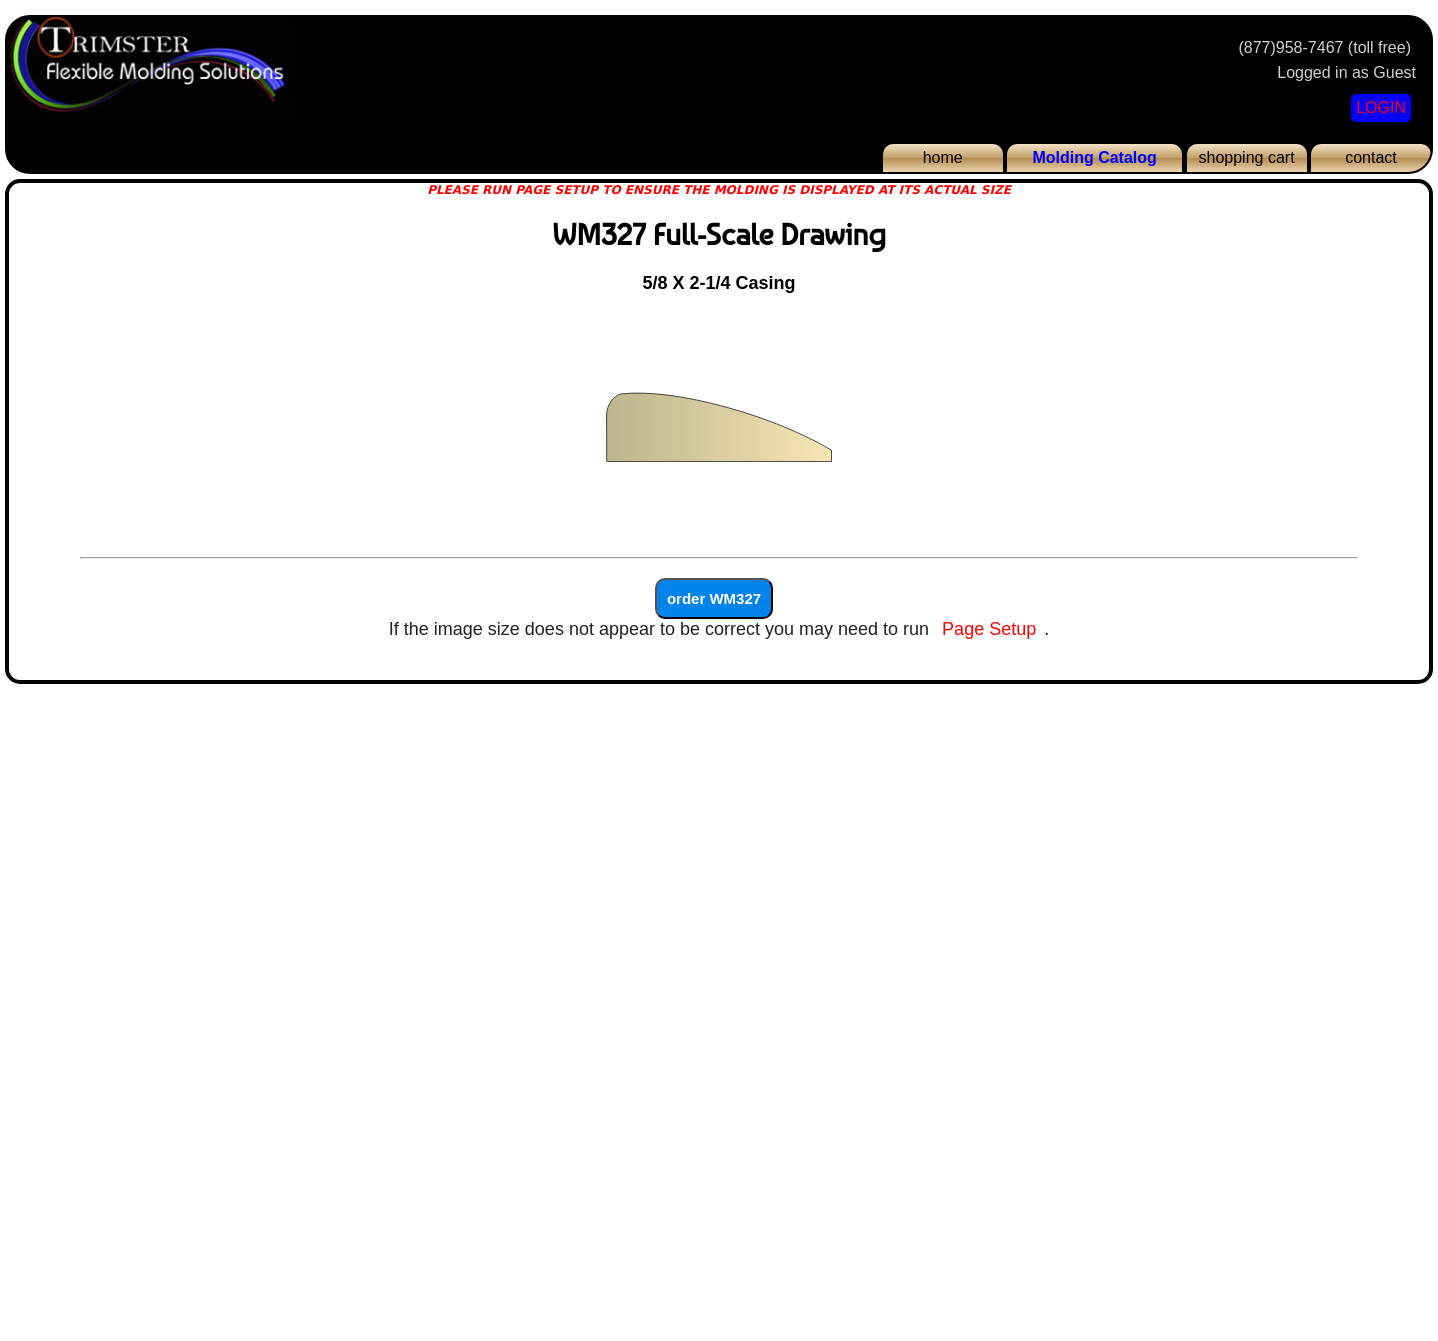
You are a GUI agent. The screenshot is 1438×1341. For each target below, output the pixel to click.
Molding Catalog (1094, 157)
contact (1371, 157)
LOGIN (1381, 107)
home (943, 157)
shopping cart (1247, 157)
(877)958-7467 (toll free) (1324, 47)
